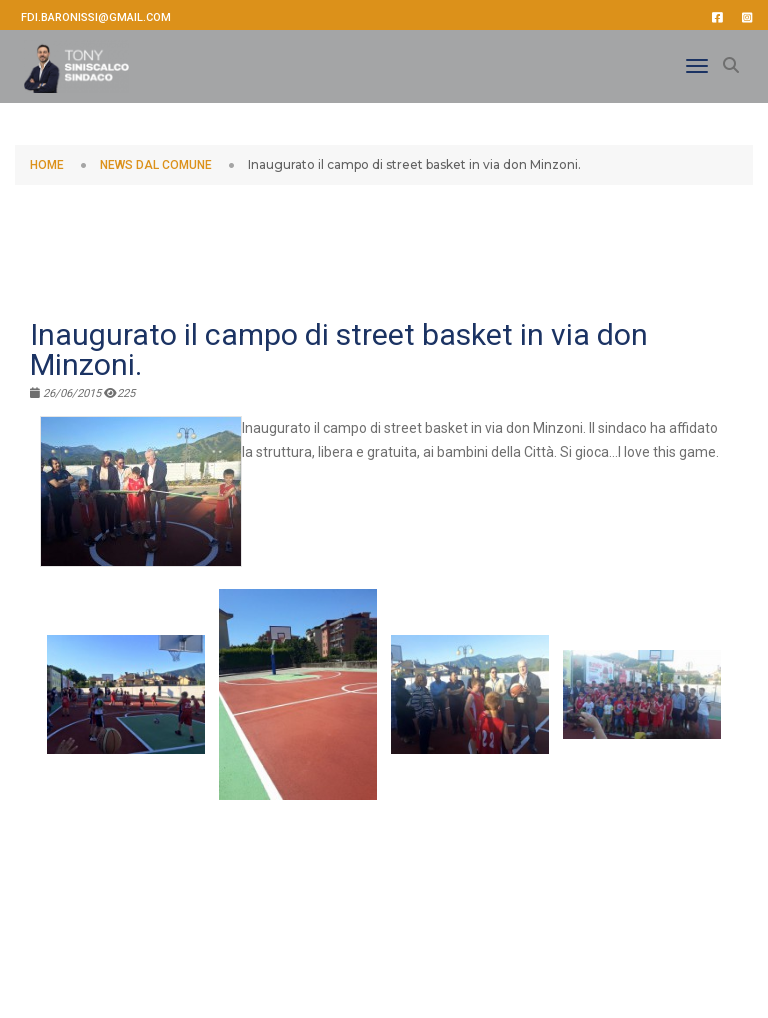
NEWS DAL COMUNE (156, 165)
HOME (47, 165)
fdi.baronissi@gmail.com (96, 17)
